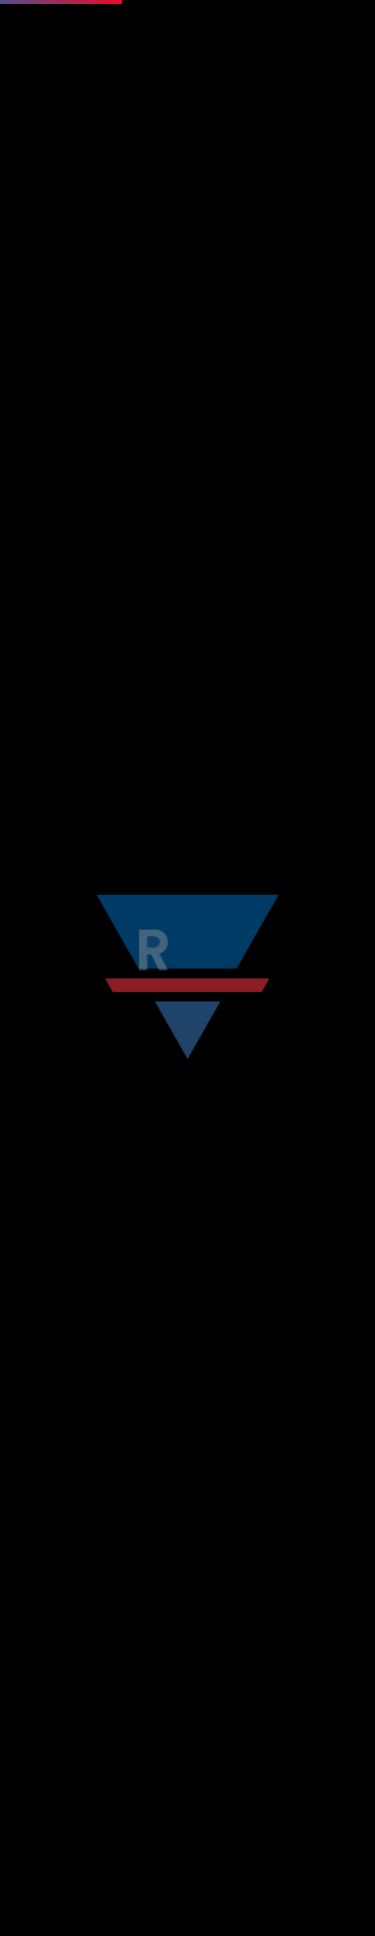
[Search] (160, 912)
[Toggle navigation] (345, 76)
